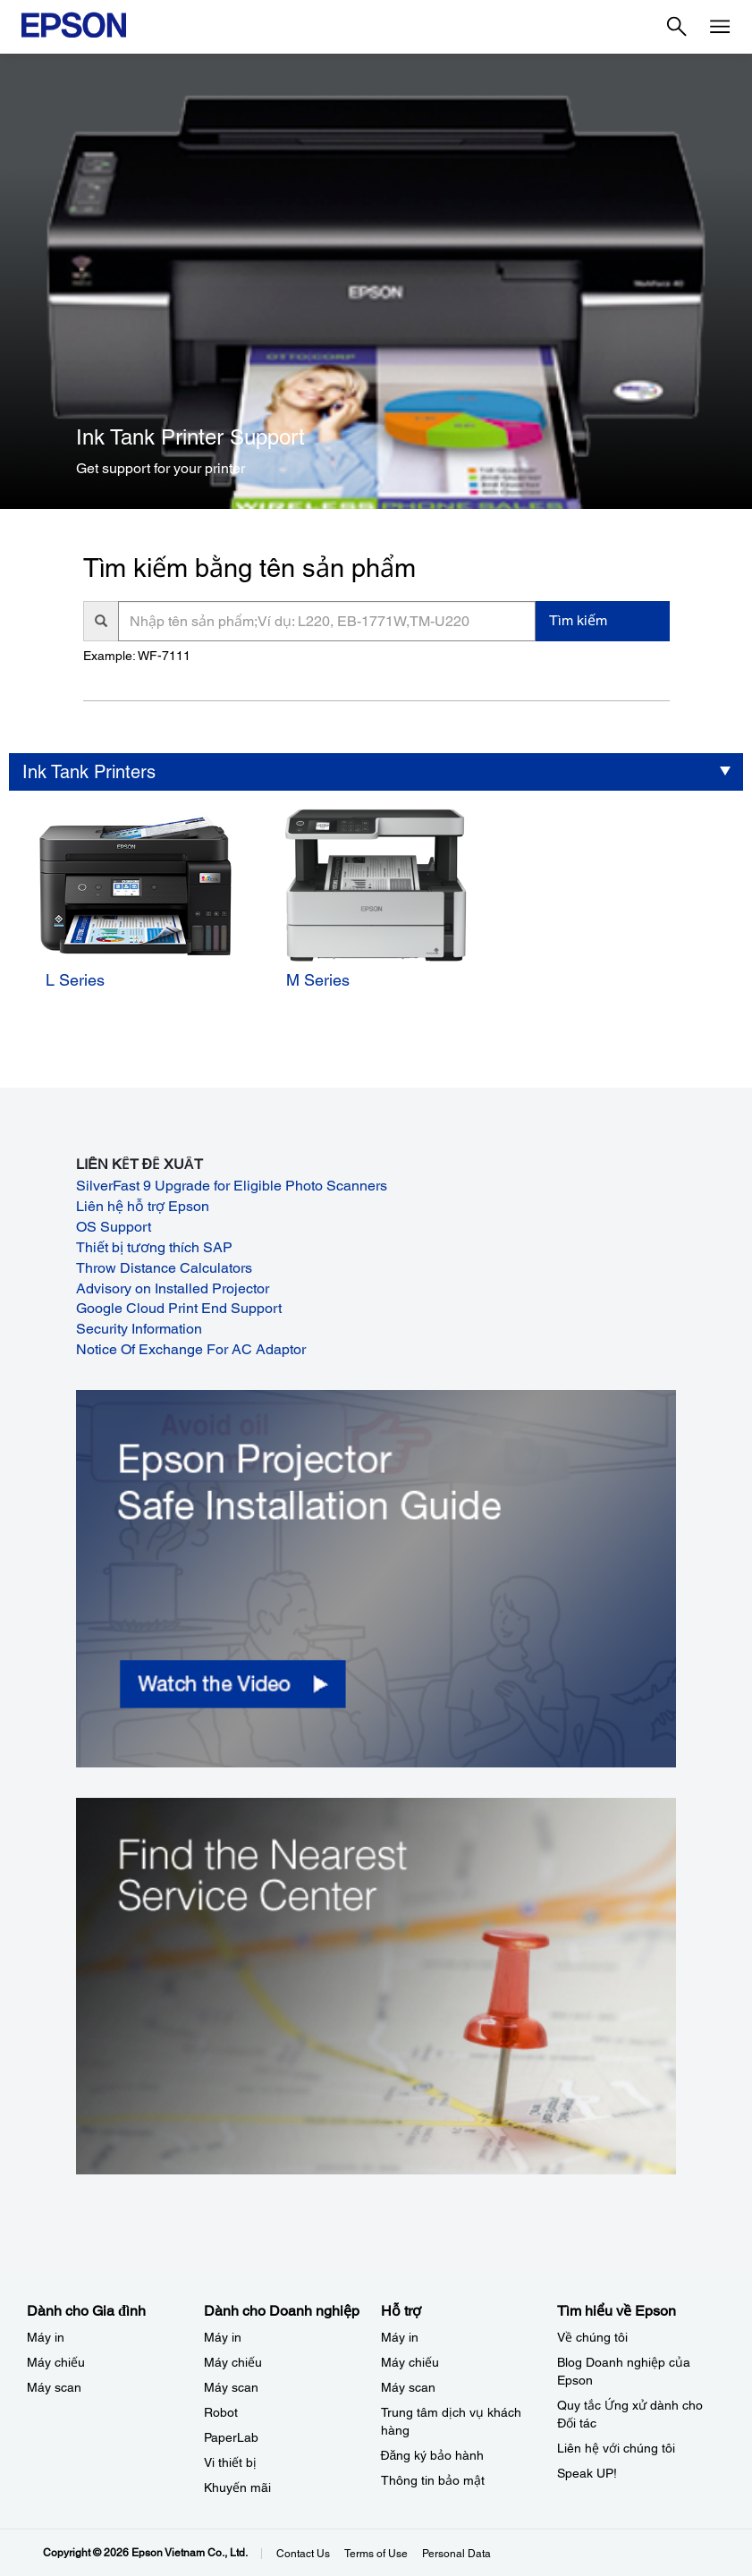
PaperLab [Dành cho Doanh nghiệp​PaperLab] (231, 2437)
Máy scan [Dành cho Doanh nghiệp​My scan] (231, 2387)
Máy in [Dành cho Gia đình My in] (45, 2337)
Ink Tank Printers (89, 772)
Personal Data (456, 2553)
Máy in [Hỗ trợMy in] (399, 2337)
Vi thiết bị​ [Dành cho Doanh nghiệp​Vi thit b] (230, 2462)
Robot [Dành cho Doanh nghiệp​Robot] (221, 2412)
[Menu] (720, 27)
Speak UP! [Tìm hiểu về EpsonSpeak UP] (587, 2473)
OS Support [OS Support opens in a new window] (113, 1226)
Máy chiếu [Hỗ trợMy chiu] (410, 2362)
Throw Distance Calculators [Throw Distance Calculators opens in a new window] (164, 1267)
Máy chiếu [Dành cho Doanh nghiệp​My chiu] (233, 2362)
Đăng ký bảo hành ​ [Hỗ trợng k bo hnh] (434, 2455)
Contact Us (303, 2553)
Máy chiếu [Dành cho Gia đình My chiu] (56, 2362)
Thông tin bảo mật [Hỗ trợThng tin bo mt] (433, 2480)
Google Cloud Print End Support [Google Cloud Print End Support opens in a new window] (179, 1308)
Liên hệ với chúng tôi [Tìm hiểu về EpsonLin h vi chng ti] (616, 2448)
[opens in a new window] (376, 1578)
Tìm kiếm (578, 620)
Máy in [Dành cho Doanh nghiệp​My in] (222, 2337)
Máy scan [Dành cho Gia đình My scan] (54, 2387)
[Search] (677, 27)
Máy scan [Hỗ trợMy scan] (408, 2387)
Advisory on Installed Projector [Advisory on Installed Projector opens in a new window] (172, 1288)
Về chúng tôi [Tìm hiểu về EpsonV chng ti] (592, 2337)
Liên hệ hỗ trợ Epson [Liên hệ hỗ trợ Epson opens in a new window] (142, 1206)
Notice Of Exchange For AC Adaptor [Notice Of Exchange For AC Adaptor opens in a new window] (191, 1349)
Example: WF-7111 (136, 655)
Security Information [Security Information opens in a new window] (139, 1328)
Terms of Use (376, 2553)
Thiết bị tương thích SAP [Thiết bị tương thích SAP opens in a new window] (154, 1247)
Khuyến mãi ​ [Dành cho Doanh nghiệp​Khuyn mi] (239, 2487)
